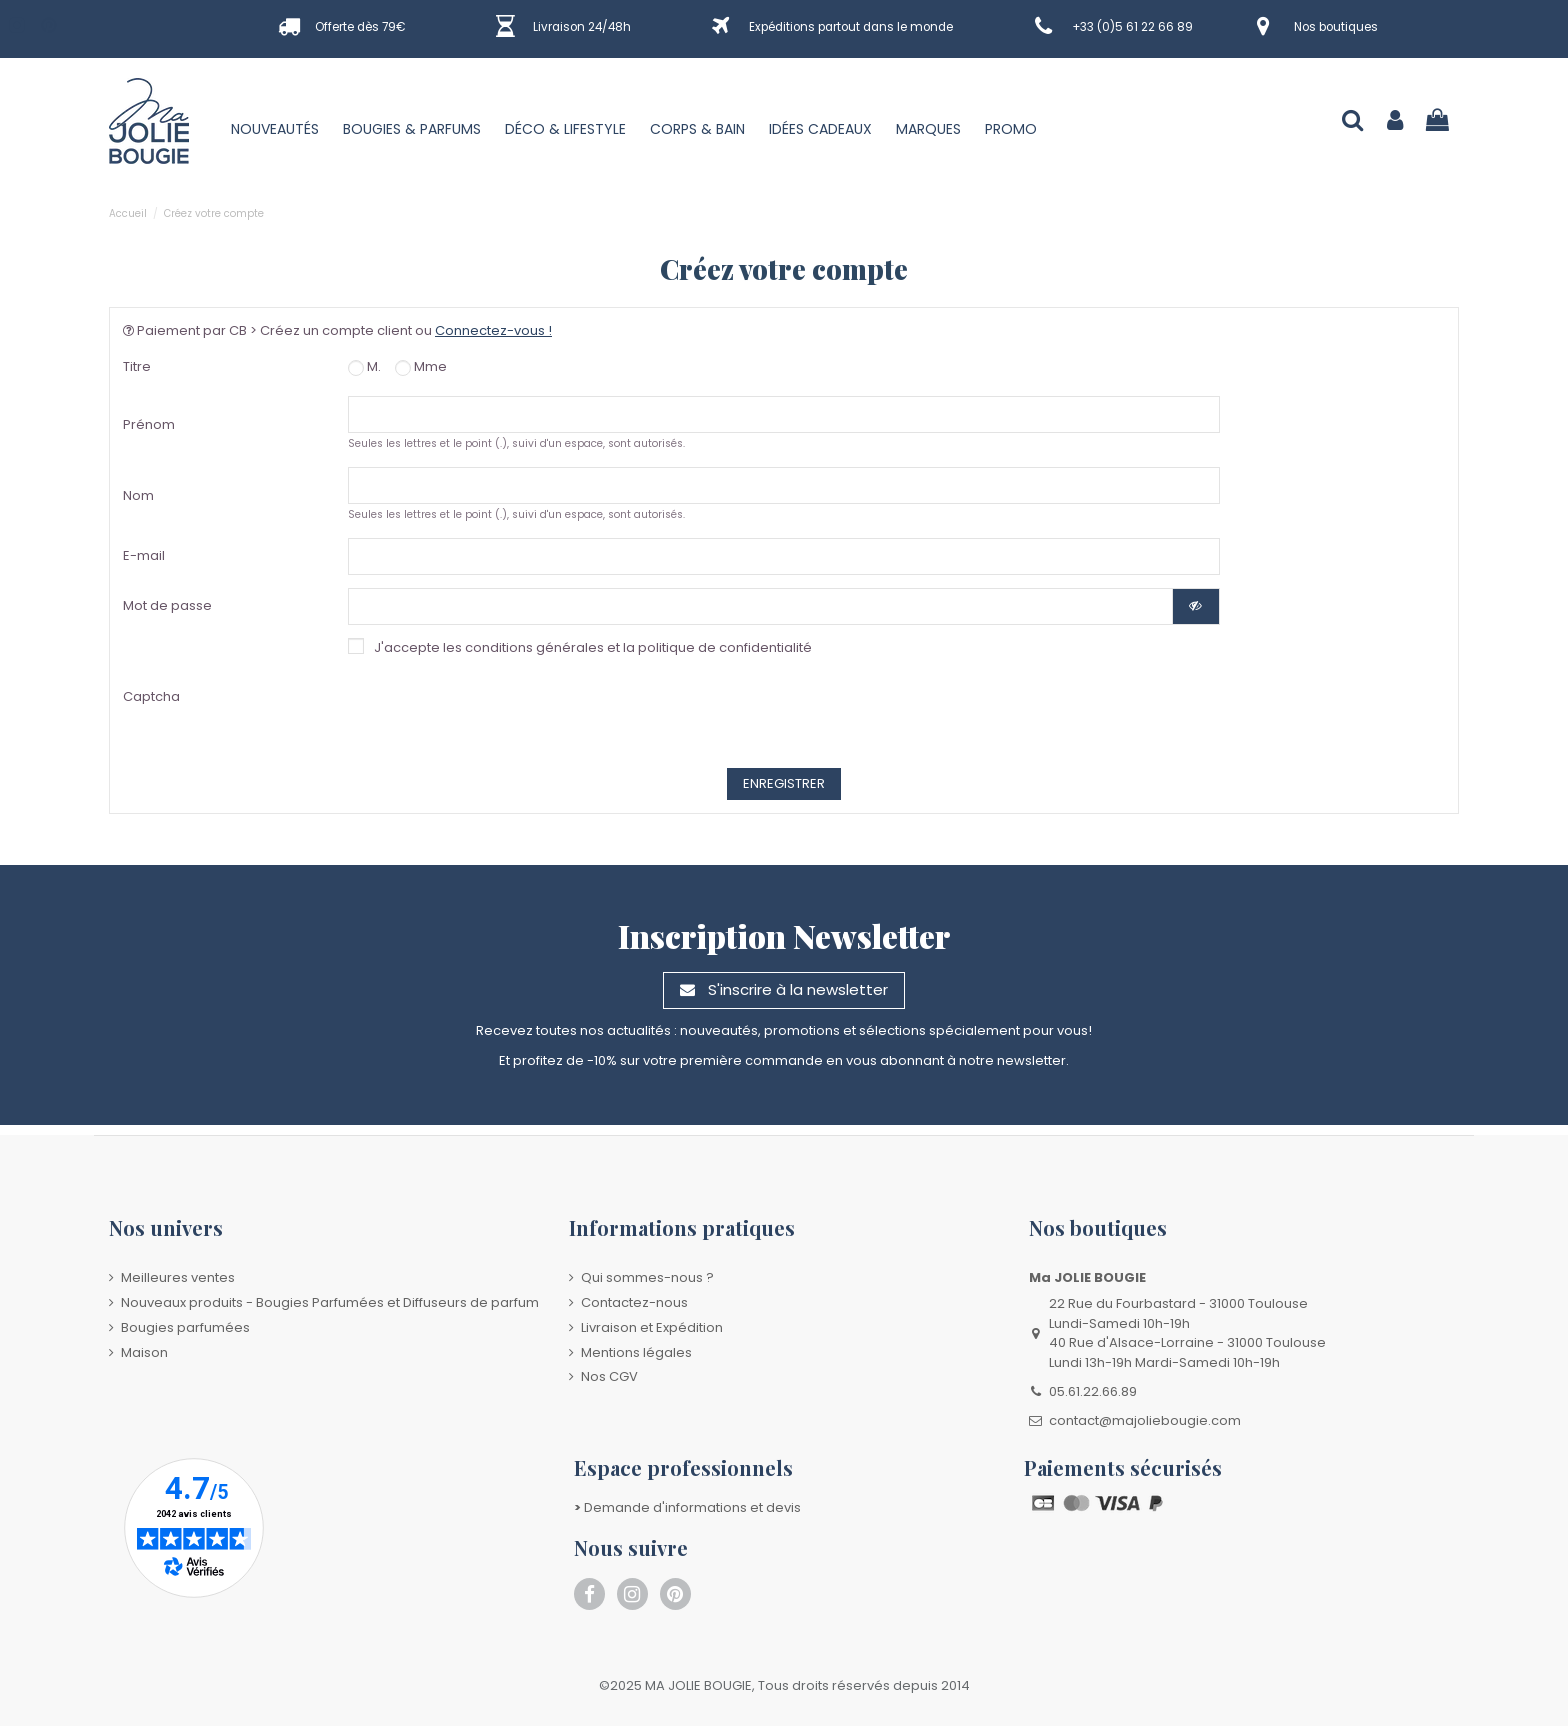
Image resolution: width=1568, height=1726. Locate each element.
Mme (421, 366)
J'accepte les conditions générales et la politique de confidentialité (593, 647)
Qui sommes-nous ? (647, 1277)
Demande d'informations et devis (687, 1507)
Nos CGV (609, 1376)
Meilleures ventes (178, 1277)
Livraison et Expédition (652, 1327)
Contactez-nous (634, 1302)
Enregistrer (784, 783)
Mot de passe (167, 605)
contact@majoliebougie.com (1145, 1420)
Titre (137, 366)
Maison (144, 1352)
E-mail (144, 555)
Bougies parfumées (185, 1327)
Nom (138, 495)
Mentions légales (636, 1352)
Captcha (151, 696)
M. (364, 366)
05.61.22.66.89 (1093, 1391)
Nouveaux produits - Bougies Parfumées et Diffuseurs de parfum (330, 1302)
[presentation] (613, 716)
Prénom (149, 424)
